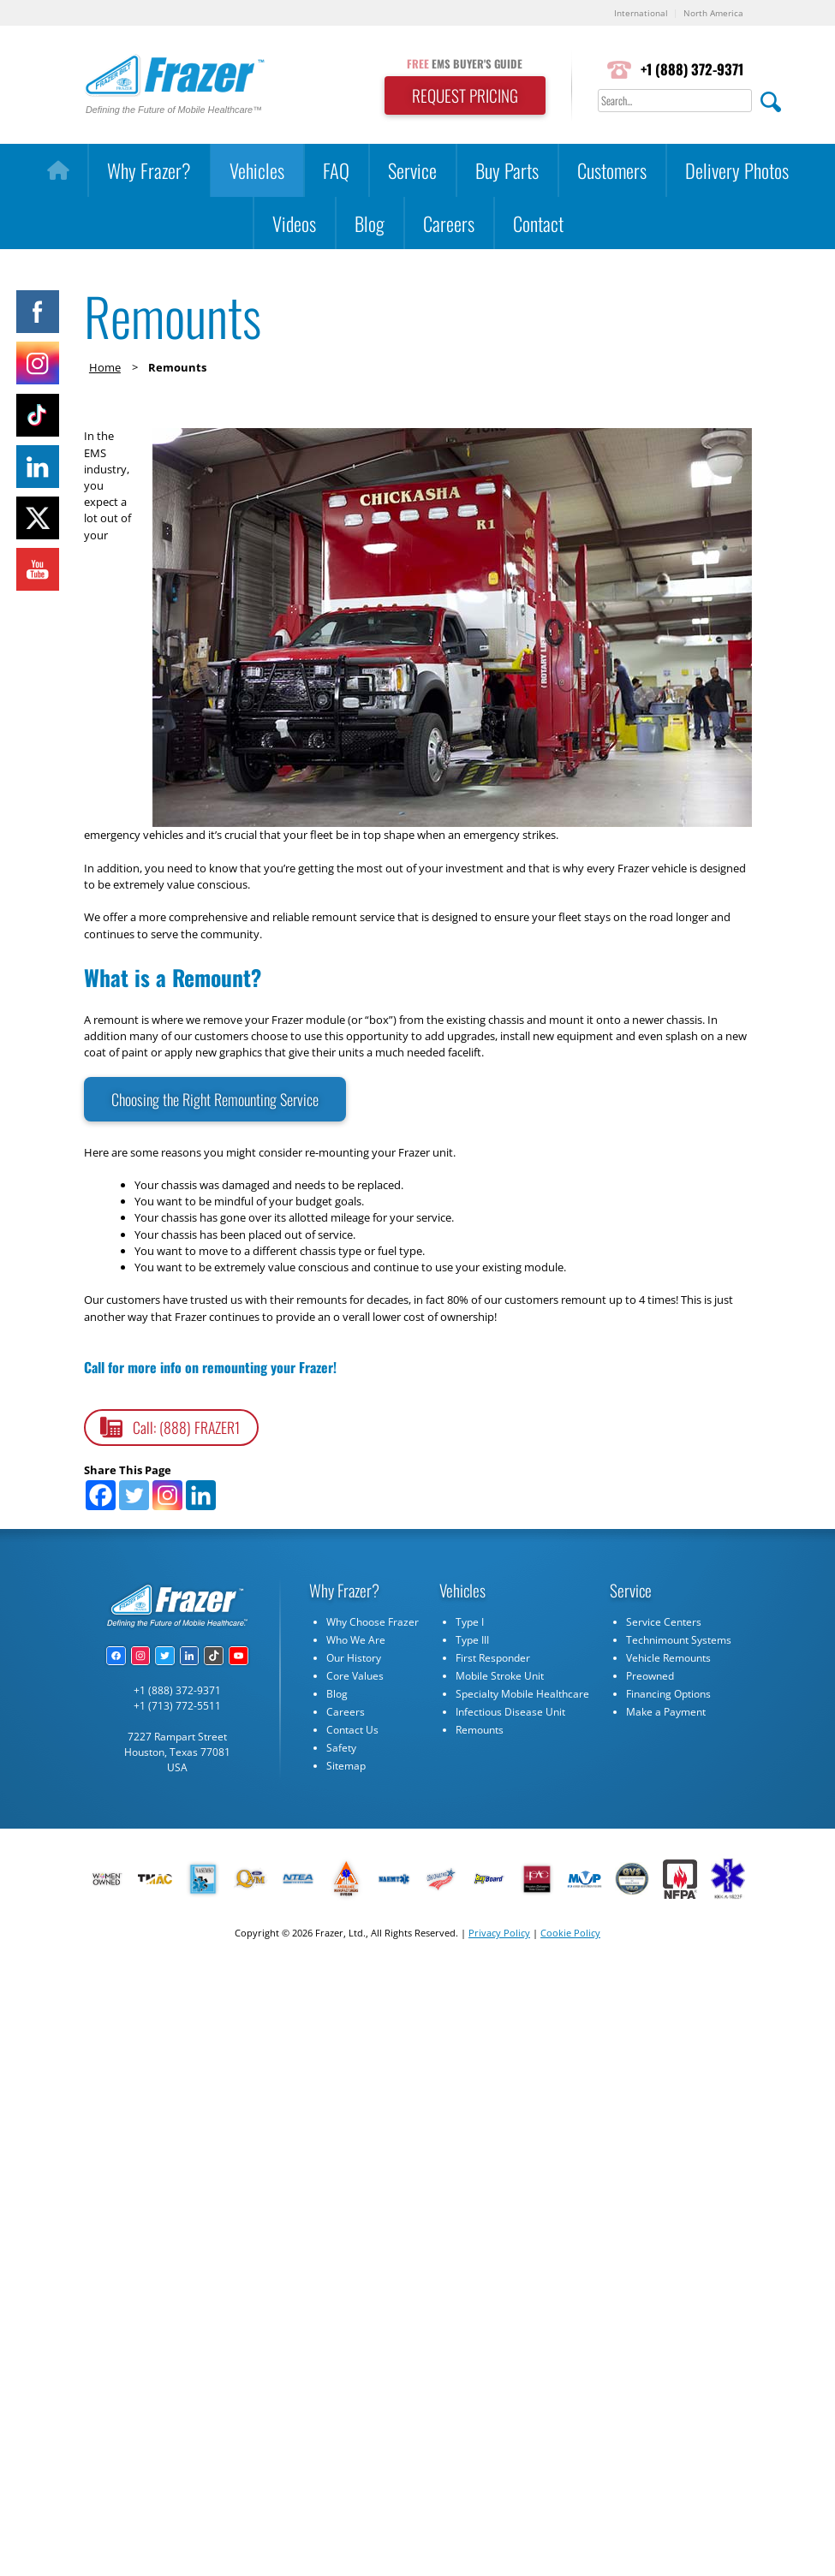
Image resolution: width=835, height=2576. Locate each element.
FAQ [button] (336, 170)
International (641, 13)
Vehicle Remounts (668, 1658)
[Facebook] (101, 1495)
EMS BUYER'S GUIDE (464, 64)
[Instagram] (167, 1495)
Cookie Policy (570, 1932)
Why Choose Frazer (372, 1622)
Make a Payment (666, 1711)
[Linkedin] (201, 1495)
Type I (470, 1622)
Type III (472, 1640)
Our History (353, 1658)
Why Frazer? (149, 170)
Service (412, 170)
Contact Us (352, 1729)
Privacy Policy (499, 1932)
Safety (341, 1747)
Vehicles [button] (257, 170)
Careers (448, 223)
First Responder (493, 1658)
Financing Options (668, 1694)
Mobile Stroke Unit (500, 1676)
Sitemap (346, 1765)
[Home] (57, 170)
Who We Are (355, 1640)
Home (105, 367)
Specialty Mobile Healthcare (522, 1694)
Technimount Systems (678, 1640)
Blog (370, 223)
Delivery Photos (737, 170)
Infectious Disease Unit (510, 1711)
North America (713, 13)
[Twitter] (134, 1495)
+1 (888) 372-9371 (692, 69)
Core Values (355, 1676)
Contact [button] (538, 223)
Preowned (650, 1676)
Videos (294, 223)
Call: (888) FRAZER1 (186, 1427)
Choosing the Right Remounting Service (215, 1099)
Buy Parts (507, 170)
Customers (612, 170)
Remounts (480, 1729)
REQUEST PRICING (465, 95)
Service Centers (663, 1622)
